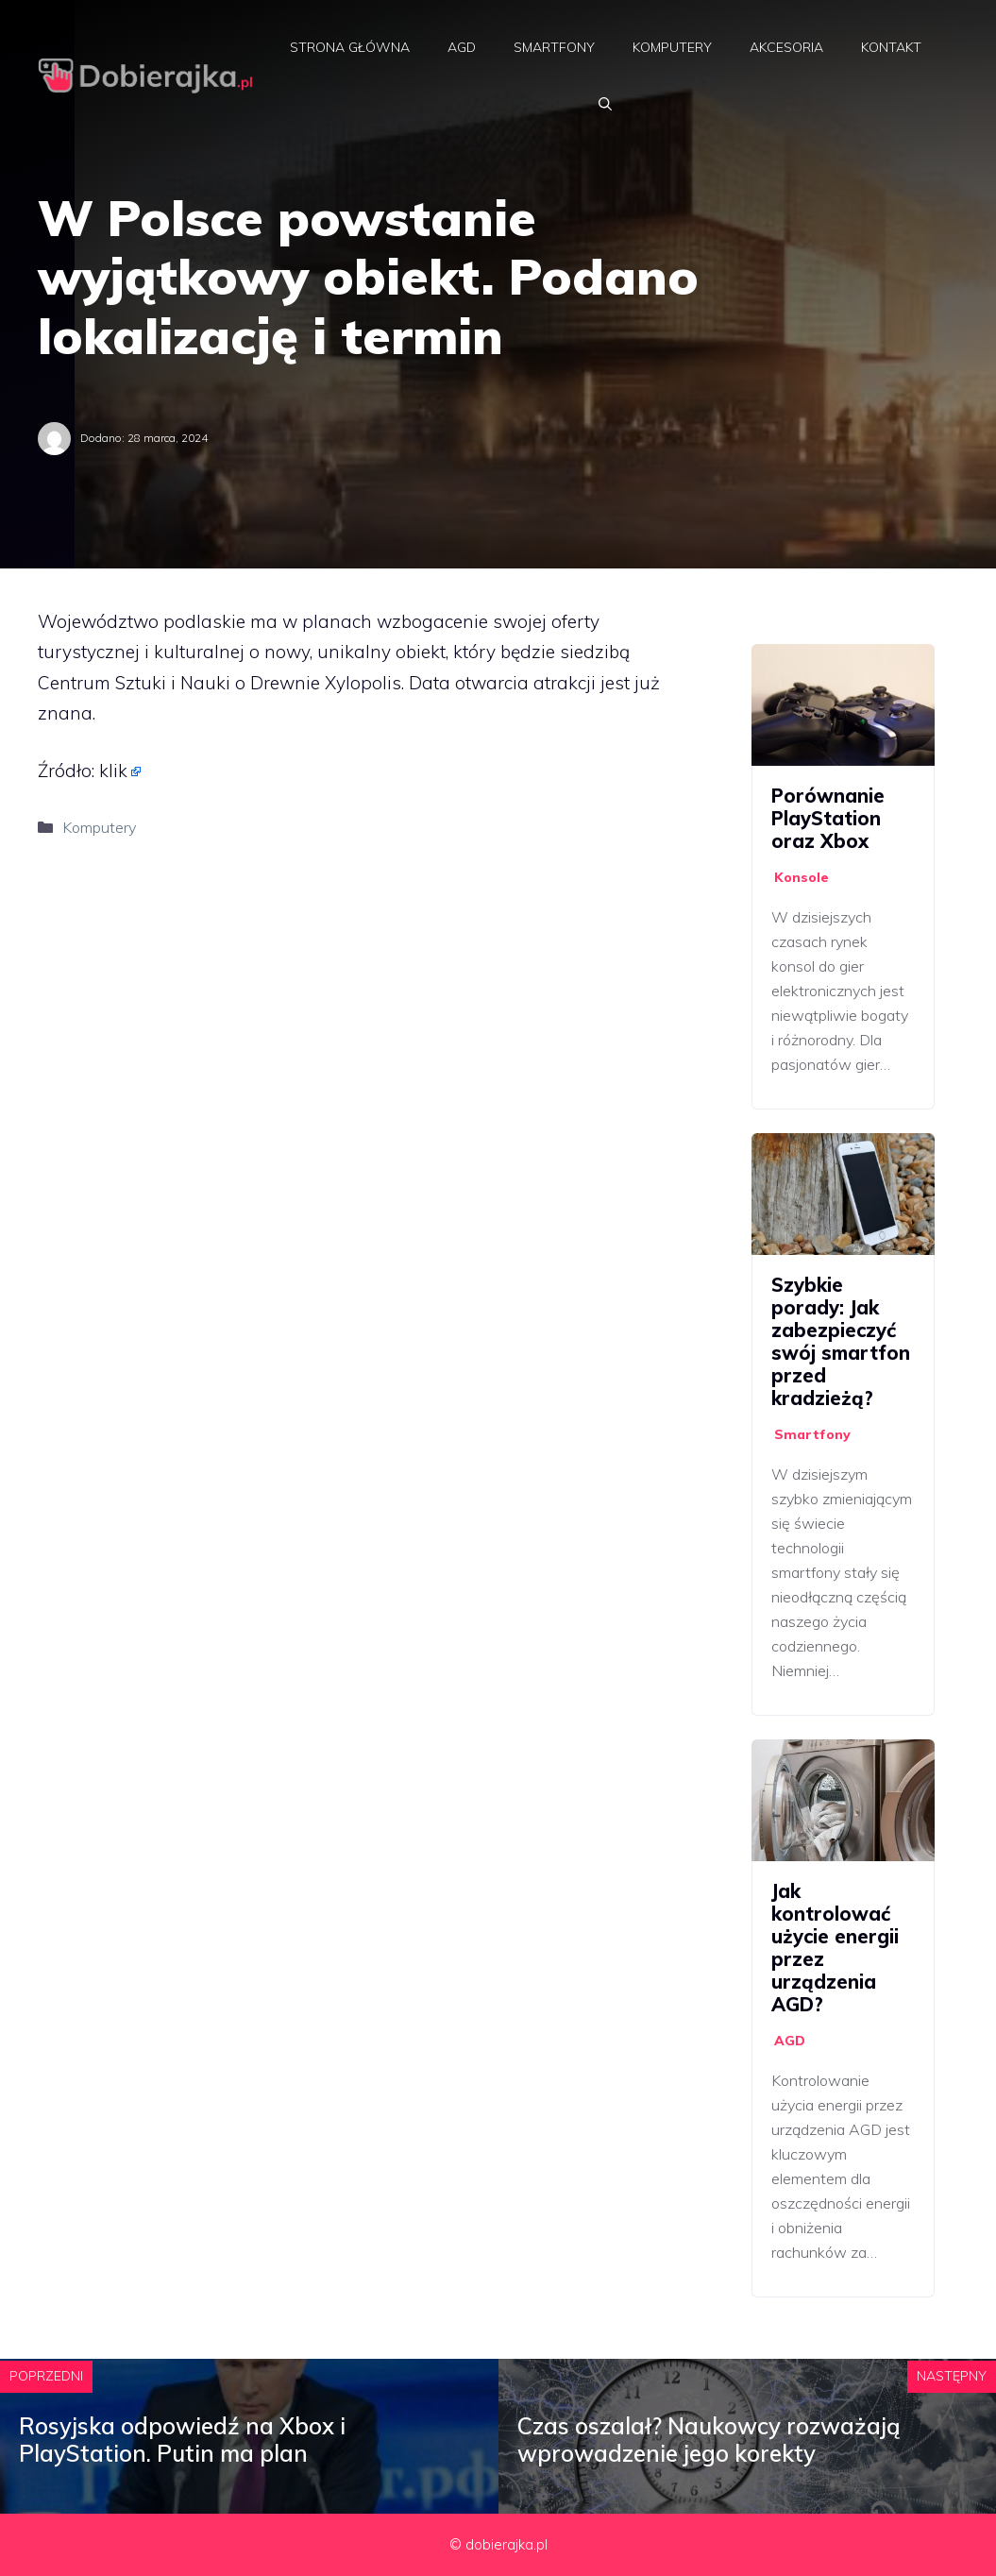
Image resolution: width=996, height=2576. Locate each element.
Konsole (801, 877)
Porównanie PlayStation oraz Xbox (828, 818)
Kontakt (891, 47)
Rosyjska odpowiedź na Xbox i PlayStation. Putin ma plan (182, 2439)
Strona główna (350, 47)
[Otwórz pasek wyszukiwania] (605, 104)
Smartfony (554, 47)
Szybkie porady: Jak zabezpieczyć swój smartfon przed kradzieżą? (840, 1341)
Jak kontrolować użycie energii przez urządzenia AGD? (835, 1947)
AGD (461, 47)
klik (113, 770)
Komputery (672, 47)
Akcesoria (786, 47)
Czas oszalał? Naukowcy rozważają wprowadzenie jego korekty (709, 2439)
